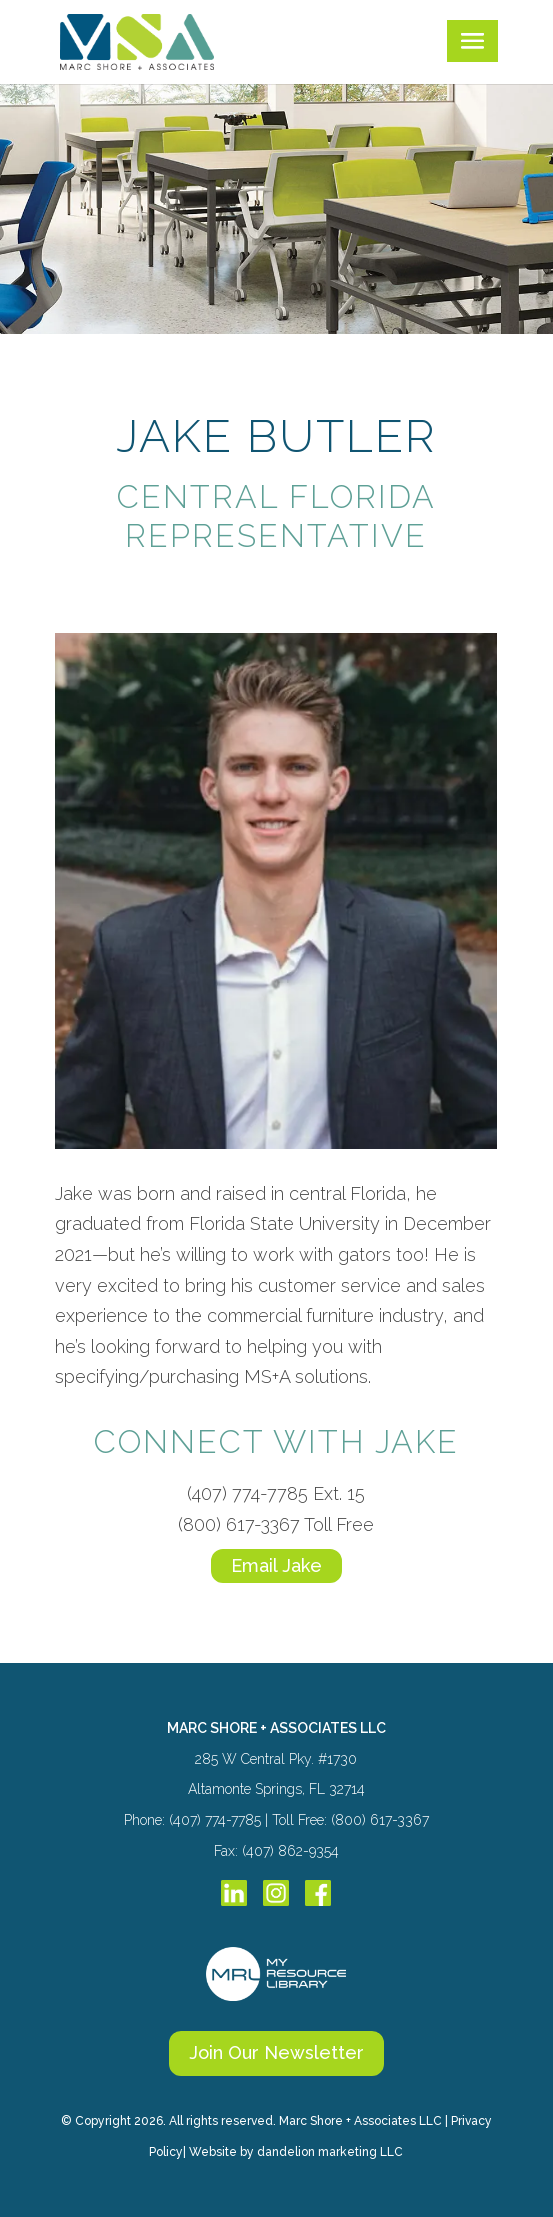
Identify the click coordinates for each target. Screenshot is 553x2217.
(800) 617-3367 (239, 1524)
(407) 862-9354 (290, 1851)
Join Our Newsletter (276, 2052)
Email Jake (276, 1565)
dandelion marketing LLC (330, 2152)
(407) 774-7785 (247, 1493)
